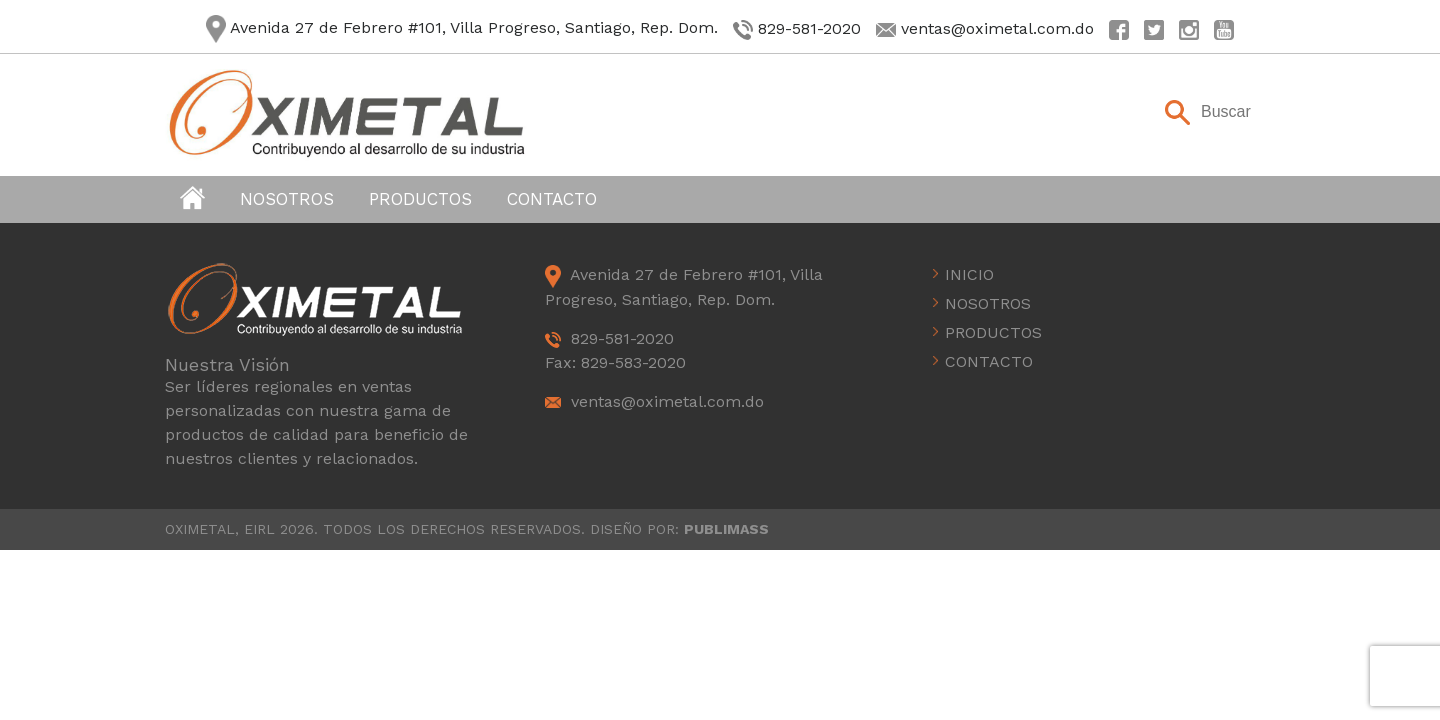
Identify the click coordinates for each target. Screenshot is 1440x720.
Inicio (969, 274)
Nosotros (287, 199)
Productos (420, 199)
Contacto (552, 199)
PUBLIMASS (726, 529)
